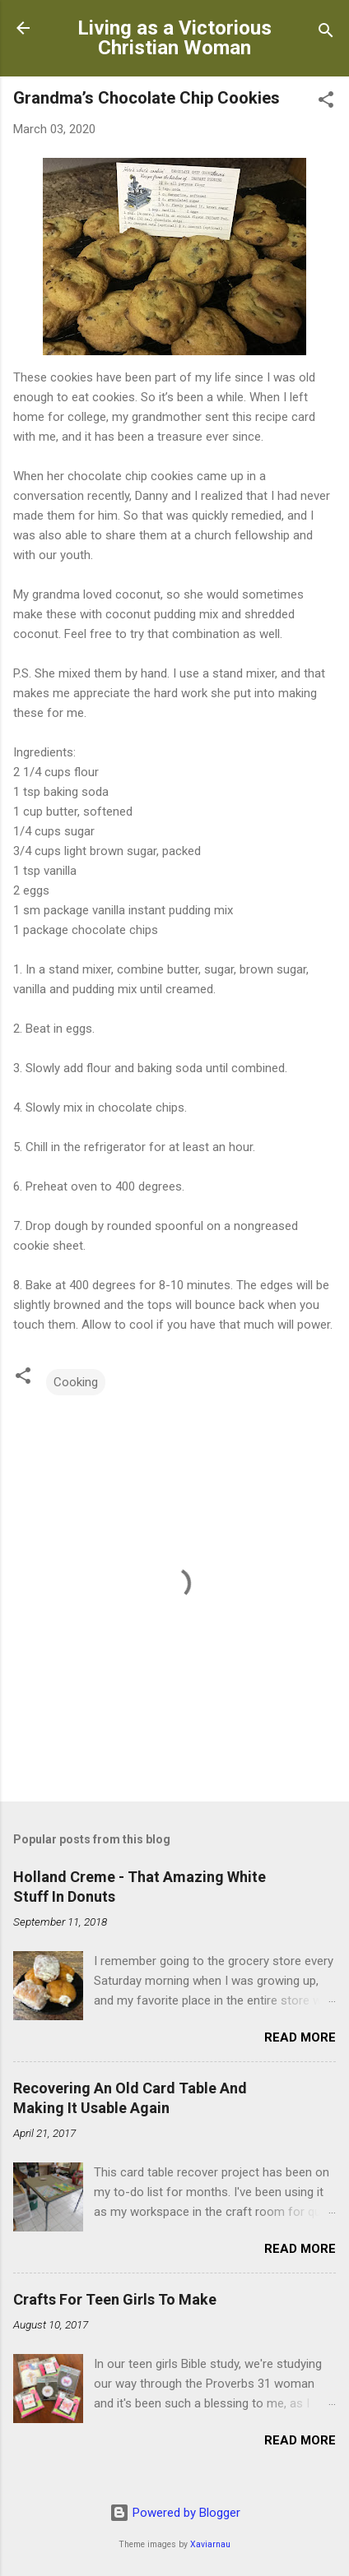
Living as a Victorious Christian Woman (174, 37)
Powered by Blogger (174, 2512)
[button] (326, 102)
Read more (300, 2037)
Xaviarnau (210, 2544)
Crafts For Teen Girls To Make (114, 2299)
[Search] (326, 33)
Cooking (76, 1382)
